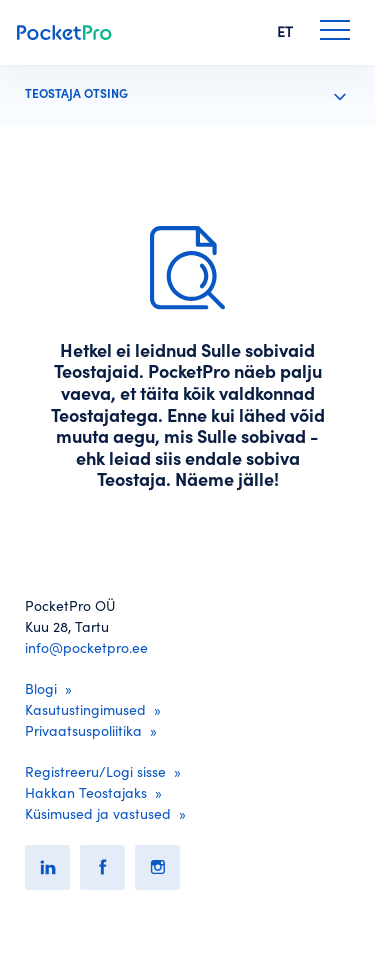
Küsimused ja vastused (98, 814)
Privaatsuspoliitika (83, 731)
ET (285, 32)
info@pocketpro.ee (86, 648)
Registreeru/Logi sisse (95, 772)
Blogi (41, 689)
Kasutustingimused (85, 710)
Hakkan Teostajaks (86, 793)
